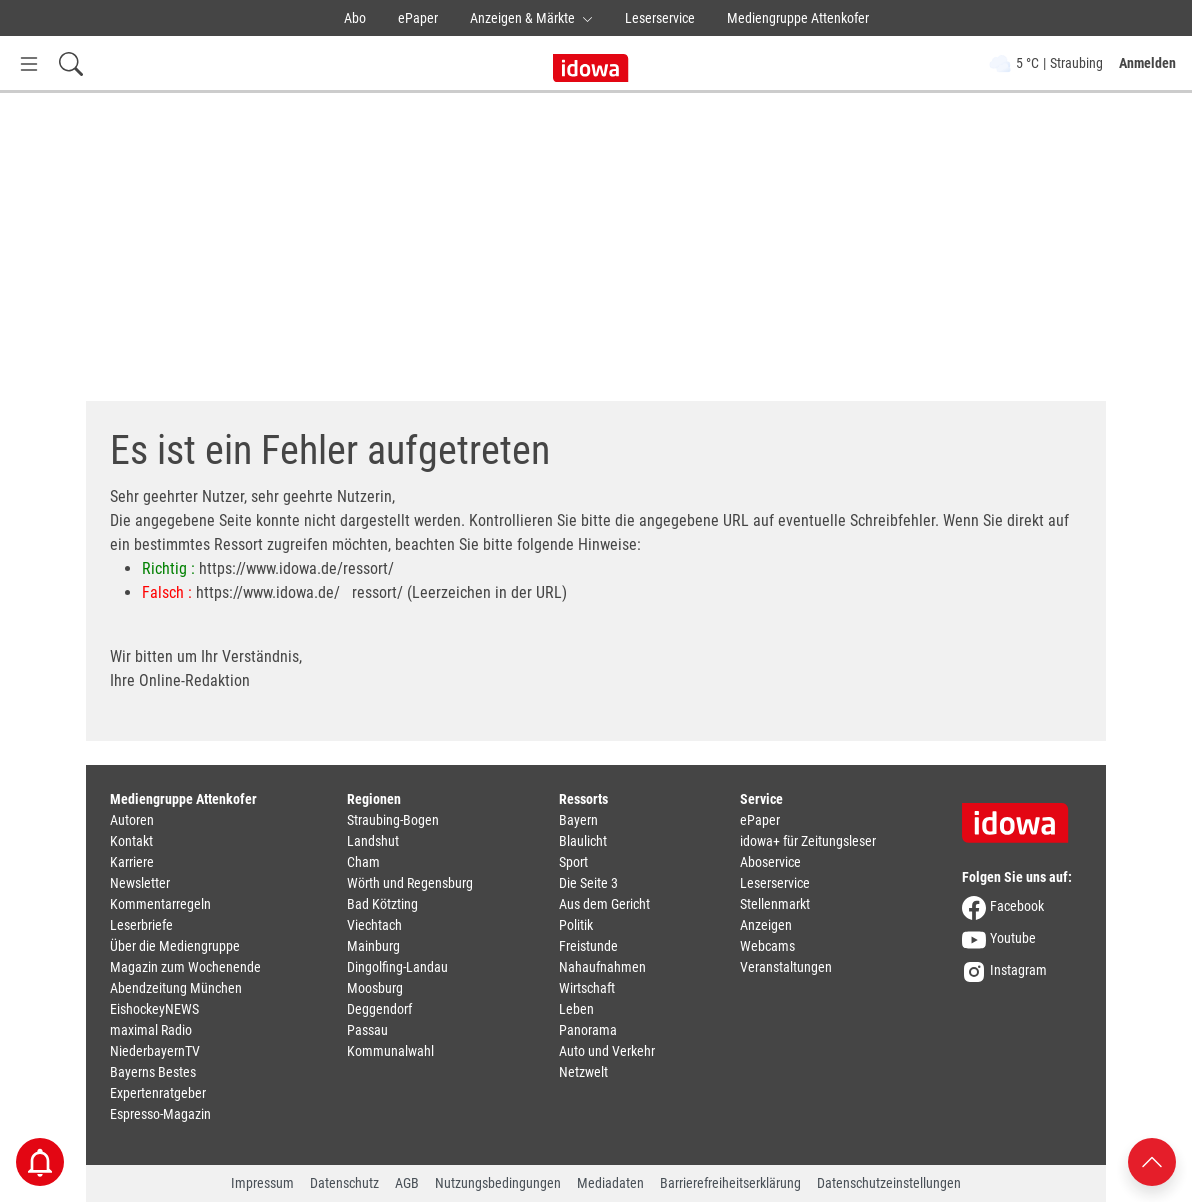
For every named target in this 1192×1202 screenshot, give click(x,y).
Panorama (588, 1030)
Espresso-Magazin (160, 1114)
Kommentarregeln (160, 904)
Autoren (132, 820)
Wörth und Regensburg (410, 883)
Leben (576, 1009)
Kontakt (131, 841)
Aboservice (770, 862)
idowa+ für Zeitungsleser (808, 841)
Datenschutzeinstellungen (889, 1183)
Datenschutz (344, 1183)
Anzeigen (766, 925)
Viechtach (374, 925)
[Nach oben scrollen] (1152, 1160)
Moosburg (375, 988)
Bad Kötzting (382, 904)
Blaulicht (583, 841)
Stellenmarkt (775, 904)
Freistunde (588, 946)
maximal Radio (151, 1030)
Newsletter (140, 883)
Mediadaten (610, 1183)
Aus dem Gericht (604, 904)
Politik (576, 925)
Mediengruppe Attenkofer (798, 18)
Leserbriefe (141, 925)
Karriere (132, 862)
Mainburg (373, 946)
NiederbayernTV (155, 1051)
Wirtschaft (587, 988)
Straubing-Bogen (393, 820)
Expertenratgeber (158, 1093)
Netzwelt (583, 1072)
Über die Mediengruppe (175, 946)
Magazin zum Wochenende (185, 967)
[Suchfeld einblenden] (71, 63)
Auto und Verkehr (607, 1051)
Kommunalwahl (390, 1051)
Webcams (767, 946)
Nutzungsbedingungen (498, 1183)
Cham (363, 862)
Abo (355, 18)
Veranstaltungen (786, 967)
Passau (367, 1030)
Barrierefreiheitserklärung (730, 1183)
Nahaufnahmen (602, 967)
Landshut (373, 841)
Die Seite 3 (588, 883)
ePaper (418, 18)
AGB (407, 1183)
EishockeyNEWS (154, 1009)
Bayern (578, 820)
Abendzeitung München (176, 988)
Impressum (262, 1183)
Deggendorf (379, 1009)
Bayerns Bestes (153, 1072)
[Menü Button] (29, 63)
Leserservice (660, 18)
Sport (573, 862)
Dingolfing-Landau (397, 967)
